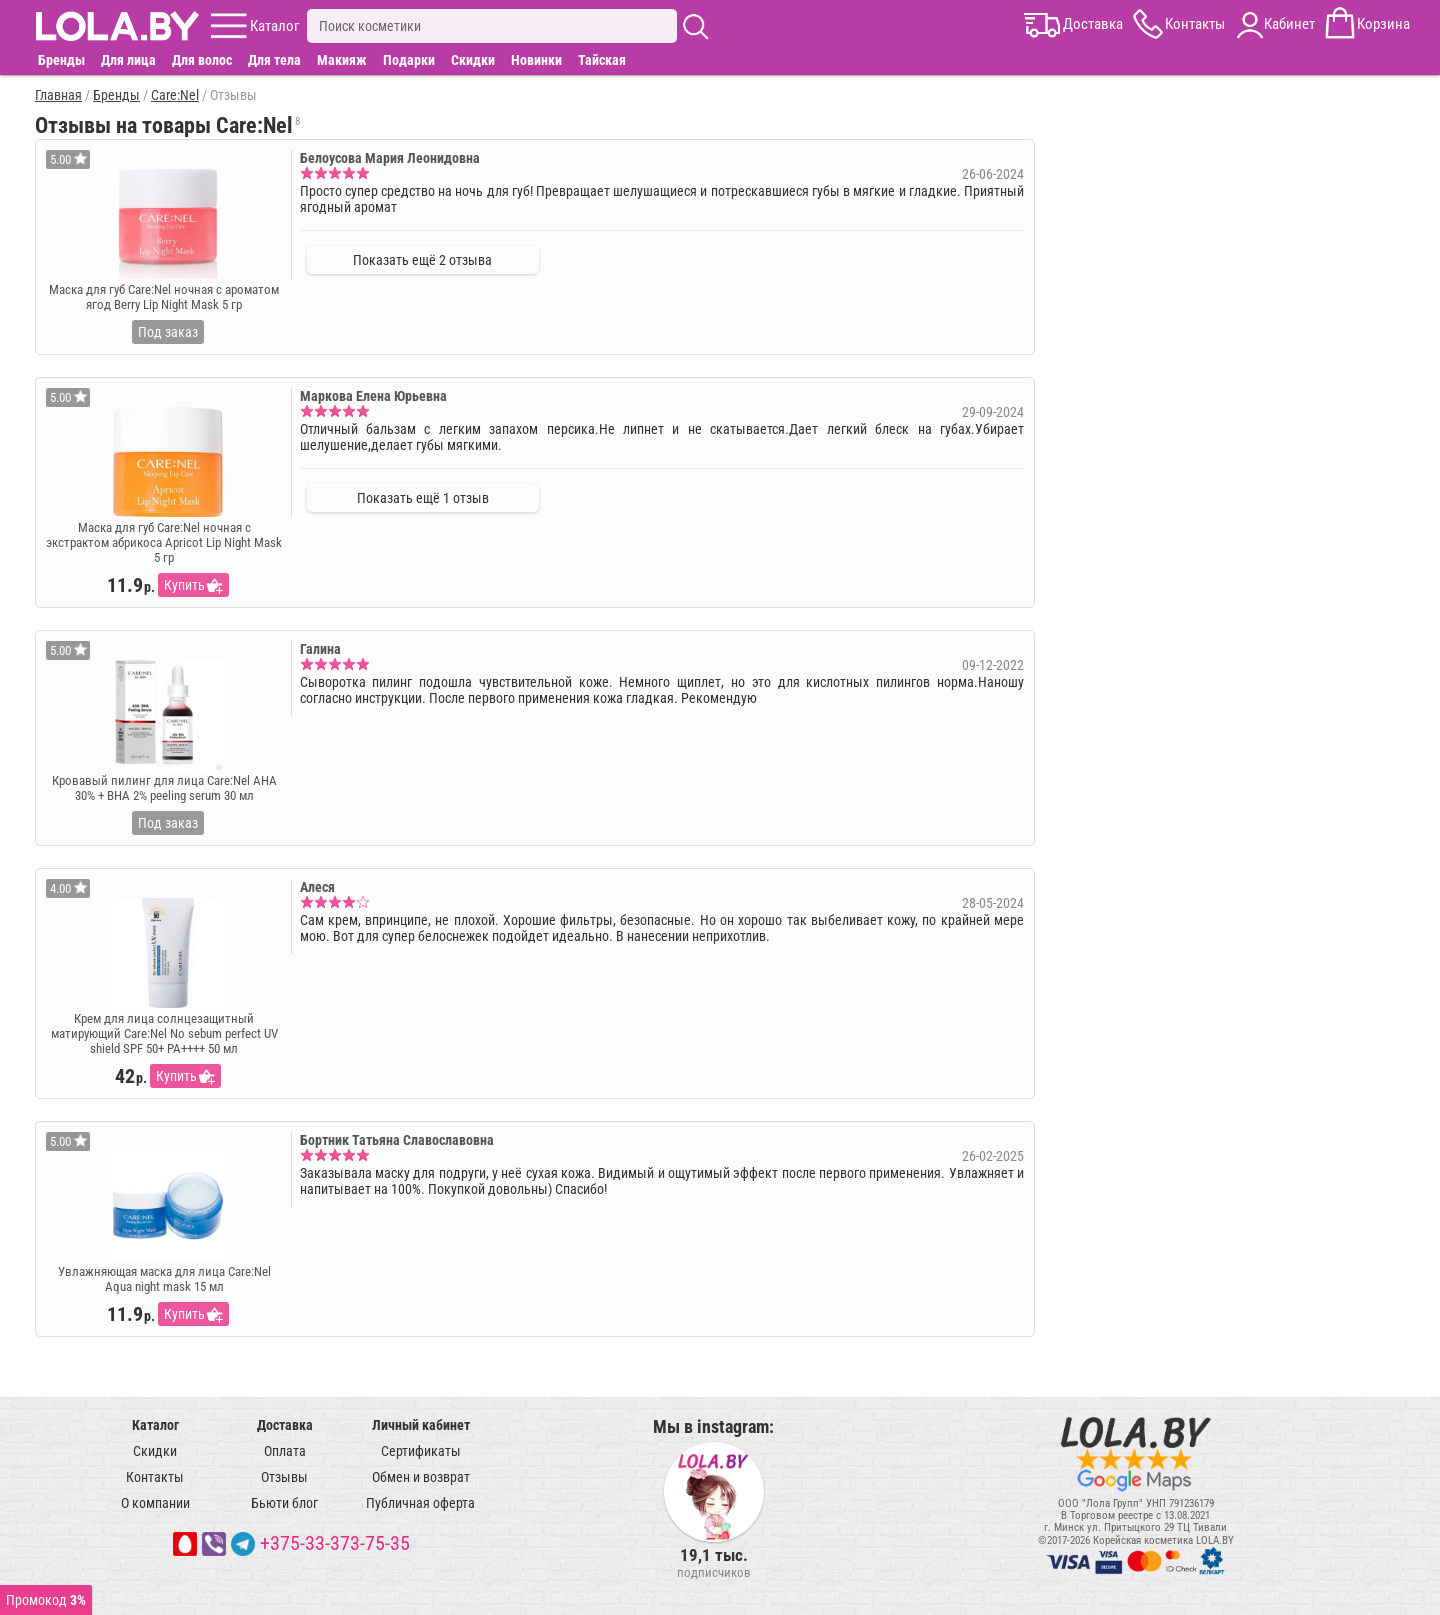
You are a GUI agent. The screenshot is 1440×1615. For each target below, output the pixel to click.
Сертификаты (421, 1451)
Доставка (285, 1425)
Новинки (536, 60)
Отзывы (284, 1477)
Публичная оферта (420, 1503)
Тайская (602, 60)
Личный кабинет (421, 1425)
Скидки (473, 60)
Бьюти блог (284, 1503)
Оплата (285, 1451)
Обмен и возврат (421, 1477)
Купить (184, 585)
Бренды (61, 60)
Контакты (155, 1477)
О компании (155, 1503)
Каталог (155, 1425)
